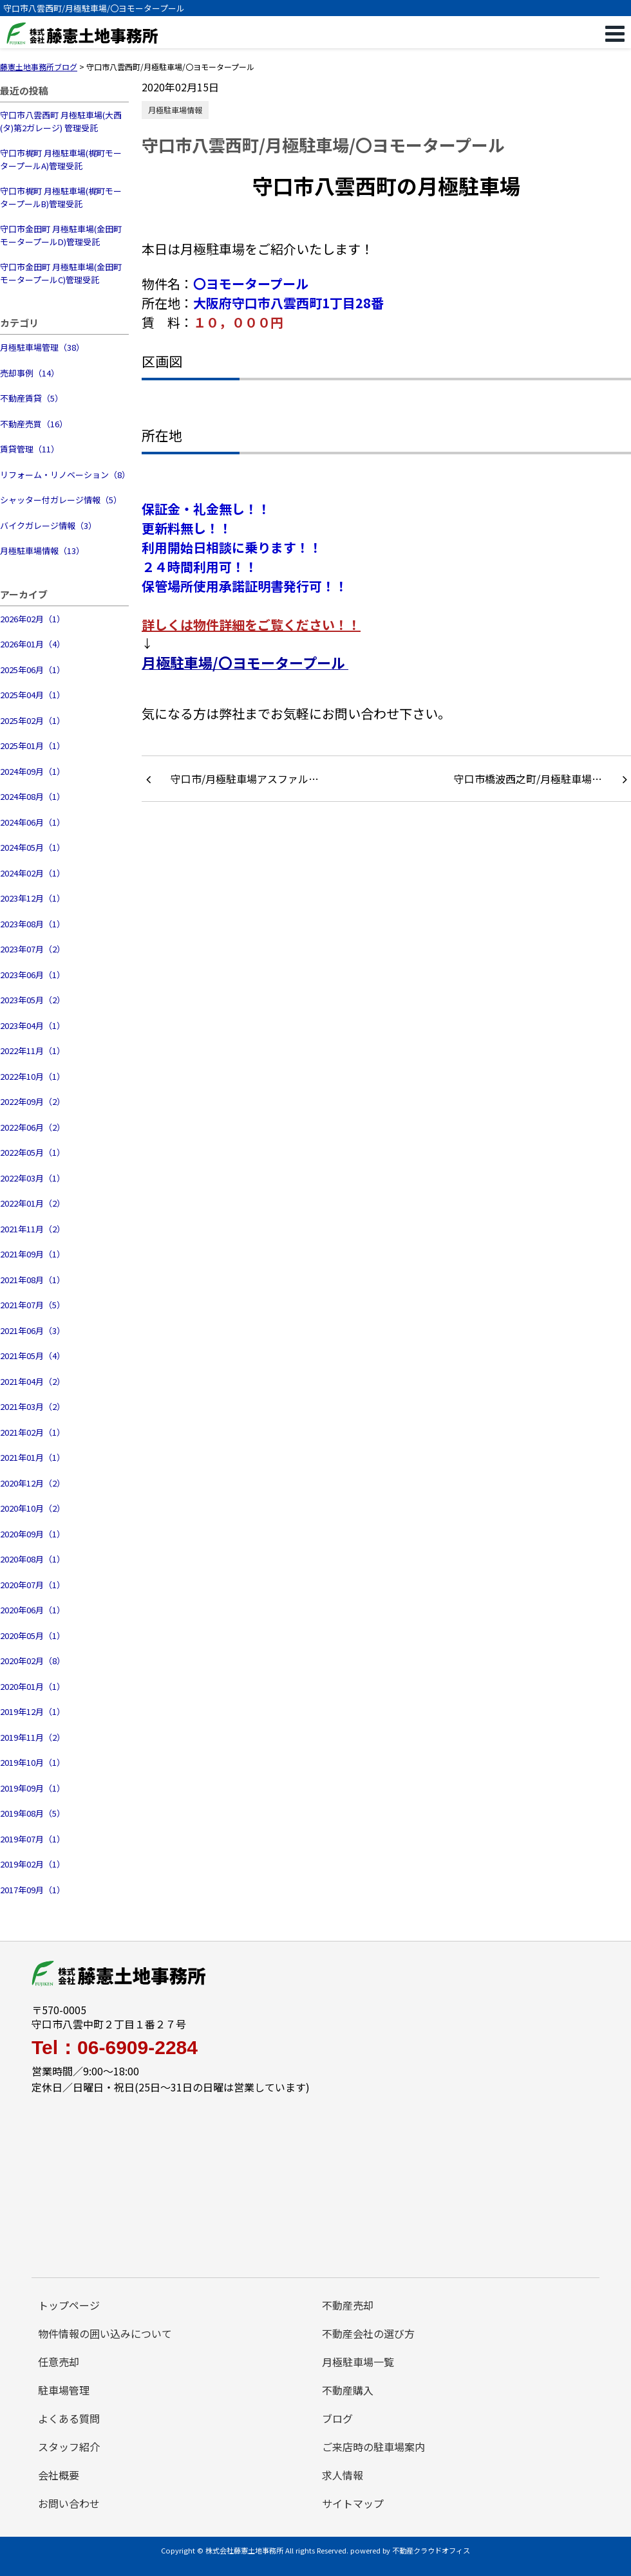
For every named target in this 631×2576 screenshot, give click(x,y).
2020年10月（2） (32, 1508)
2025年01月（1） (32, 745)
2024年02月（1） (32, 873)
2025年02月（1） (32, 720)
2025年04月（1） (32, 695)
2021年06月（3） (32, 1330)
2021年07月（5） (32, 1305)
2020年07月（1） (32, 1585)
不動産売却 (347, 2305)
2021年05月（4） (32, 1355)
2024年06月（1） (32, 822)
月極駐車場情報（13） (42, 550)
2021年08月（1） (32, 1280)
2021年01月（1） (32, 1457)
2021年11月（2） (32, 1229)
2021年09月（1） (32, 1254)
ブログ (337, 2418)
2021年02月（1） (32, 1432)
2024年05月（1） (32, 847)
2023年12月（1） (32, 898)
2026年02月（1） (32, 619)
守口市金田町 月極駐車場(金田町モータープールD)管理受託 (61, 235)
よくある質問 (69, 2418)
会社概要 (58, 2475)
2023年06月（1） (32, 974)
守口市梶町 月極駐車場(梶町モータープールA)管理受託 (61, 159)
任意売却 (58, 2361)
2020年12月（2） (32, 1483)
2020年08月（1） (32, 1559)
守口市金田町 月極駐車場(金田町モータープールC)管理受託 (61, 273)
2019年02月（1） (32, 1864)
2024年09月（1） (32, 771)
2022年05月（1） (32, 1152)
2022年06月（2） (32, 1127)
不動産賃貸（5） (31, 398)
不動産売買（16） (34, 424)
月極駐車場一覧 (358, 2361)
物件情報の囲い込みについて (105, 2333)
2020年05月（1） (32, 1635)
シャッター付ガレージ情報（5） (61, 500)
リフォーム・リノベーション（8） (64, 474)
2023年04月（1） (32, 1025)
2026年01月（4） (32, 644)
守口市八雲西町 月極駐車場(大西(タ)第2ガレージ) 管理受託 (61, 121)
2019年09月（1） (32, 1788)
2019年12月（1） (32, 1711)
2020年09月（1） (32, 1534)
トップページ (69, 2305)
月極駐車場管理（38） (42, 347)
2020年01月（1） (32, 1686)
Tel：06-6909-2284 (115, 2047)
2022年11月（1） (32, 1050)
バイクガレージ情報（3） (48, 525)
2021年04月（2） (32, 1381)
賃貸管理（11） (29, 449)
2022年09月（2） (32, 1101)
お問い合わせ (69, 2503)
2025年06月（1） (32, 669)
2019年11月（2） (32, 1737)
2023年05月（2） (32, 1000)
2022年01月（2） (32, 1203)
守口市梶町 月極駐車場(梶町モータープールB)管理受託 (61, 197)
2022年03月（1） (32, 1178)
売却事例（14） (29, 373)
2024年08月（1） (32, 796)
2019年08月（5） (32, 1813)
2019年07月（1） (32, 1839)
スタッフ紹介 (69, 2446)
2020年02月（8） (32, 1660)
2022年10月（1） (32, 1076)
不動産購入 (347, 2390)
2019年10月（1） (32, 1762)
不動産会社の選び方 (368, 2333)
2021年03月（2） (32, 1406)
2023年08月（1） (32, 924)
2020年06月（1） (32, 1610)
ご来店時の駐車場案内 (373, 2446)
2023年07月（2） (32, 949)
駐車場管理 (63, 2390)
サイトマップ (353, 2503)
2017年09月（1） (32, 1890)
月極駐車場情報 (175, 109)
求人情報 (342, 2475)
